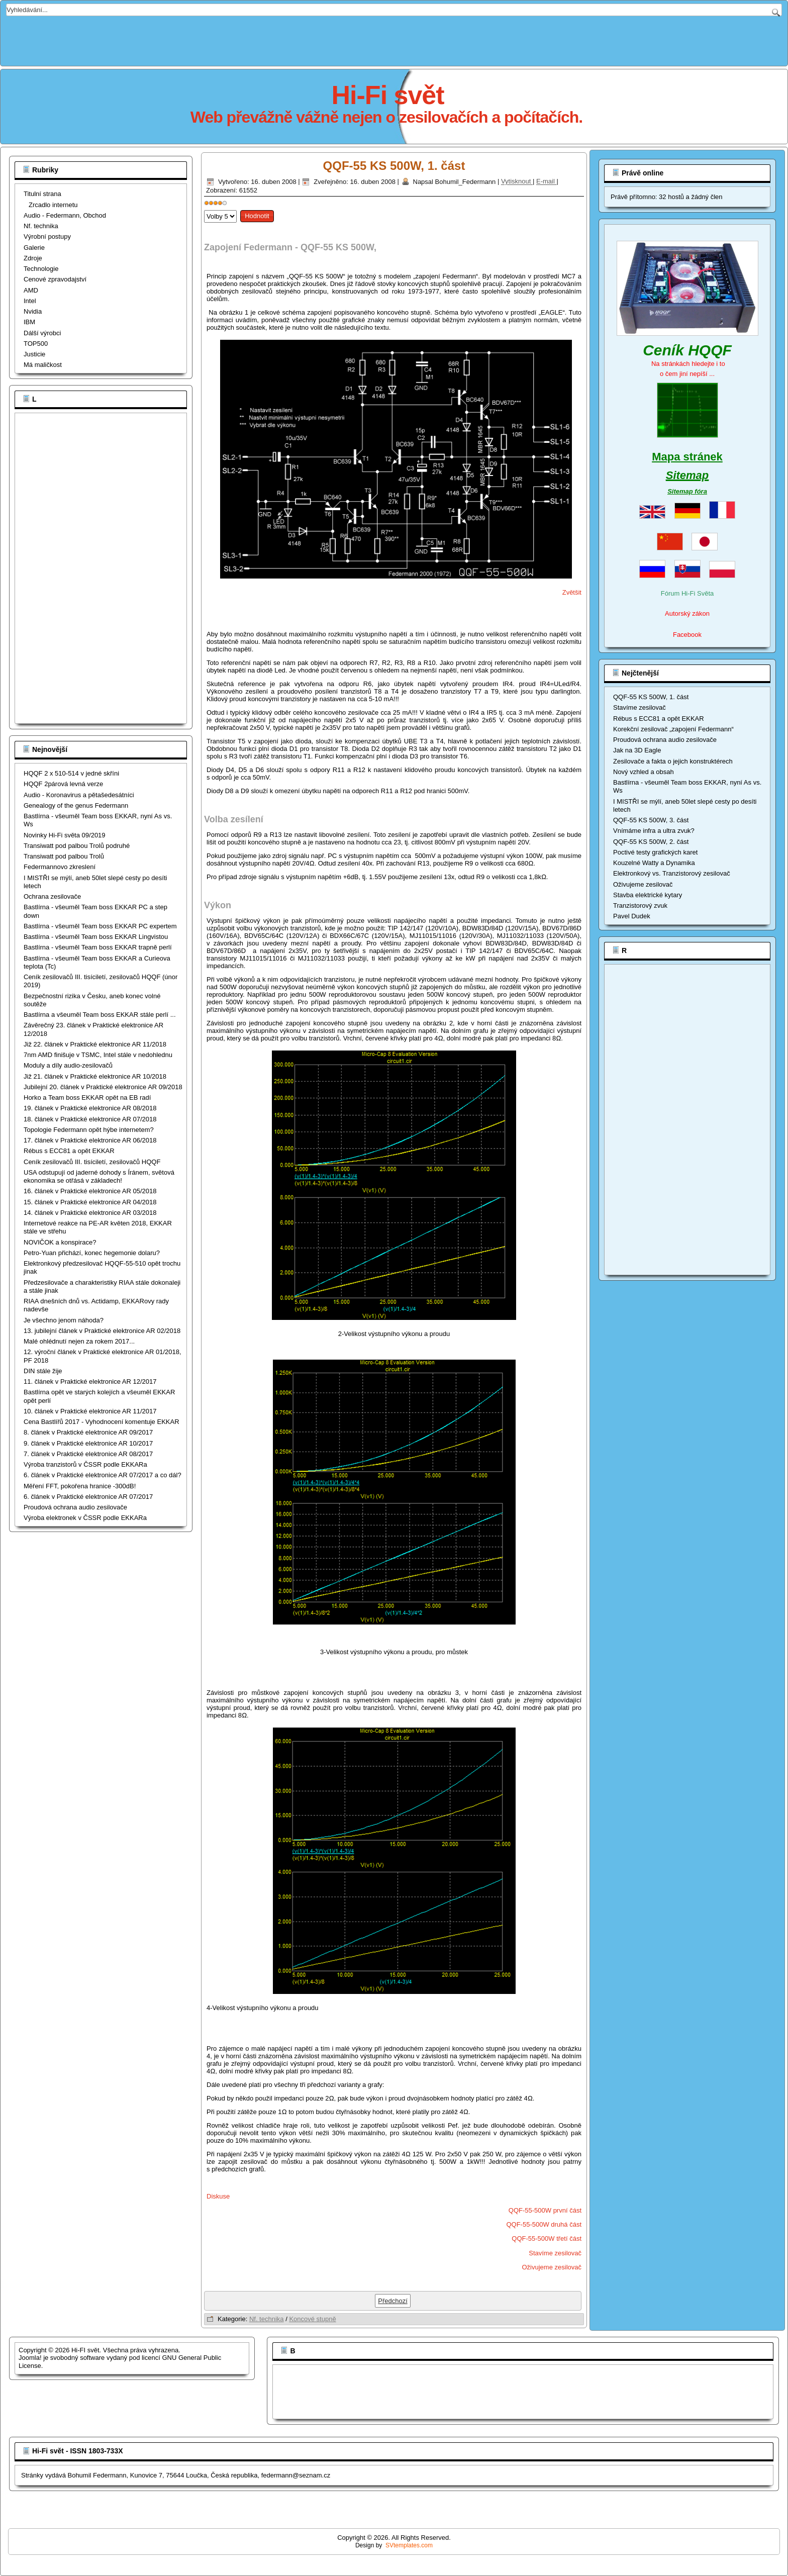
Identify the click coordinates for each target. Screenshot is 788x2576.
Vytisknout (517, 181)
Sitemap (687, 475)
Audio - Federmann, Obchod (65, 215)
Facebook (687, 634)
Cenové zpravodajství (55, 279)
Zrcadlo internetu (53, 205)
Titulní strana (42, 194)
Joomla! (30, 2357)
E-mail (546, 181)
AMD (31, 290)
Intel (30, 301)
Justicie (34, 354)
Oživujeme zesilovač (552, 2267)
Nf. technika (41, 226)
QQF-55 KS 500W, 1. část (394, 165)
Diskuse (218, 2196)
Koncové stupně (312, 2319)
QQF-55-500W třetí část (546, 2238)
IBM (29, 322)
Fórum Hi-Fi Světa (687, 593)
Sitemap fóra (687, 491)
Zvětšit (571, 592)
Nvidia (33, 311)
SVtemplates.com (409, 2545)
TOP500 (36, 343)
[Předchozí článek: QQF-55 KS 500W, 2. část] (393, 2301)
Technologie (41, 268)
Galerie (34, 247)
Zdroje (33, 258)
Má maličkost (43, 364)
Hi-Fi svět (388, 95)
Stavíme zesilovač (555, 2253)
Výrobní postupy (47, 236)
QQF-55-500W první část (545, 2210)
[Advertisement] (394, 38)
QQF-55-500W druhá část (543, 2224)
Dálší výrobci (42, 333)
